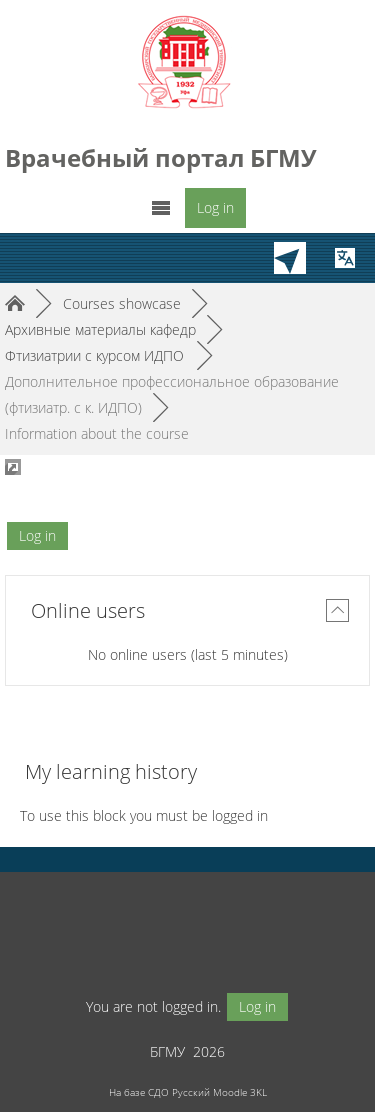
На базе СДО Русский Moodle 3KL (188, 1092)
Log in (215, 207)
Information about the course (97, 433)
